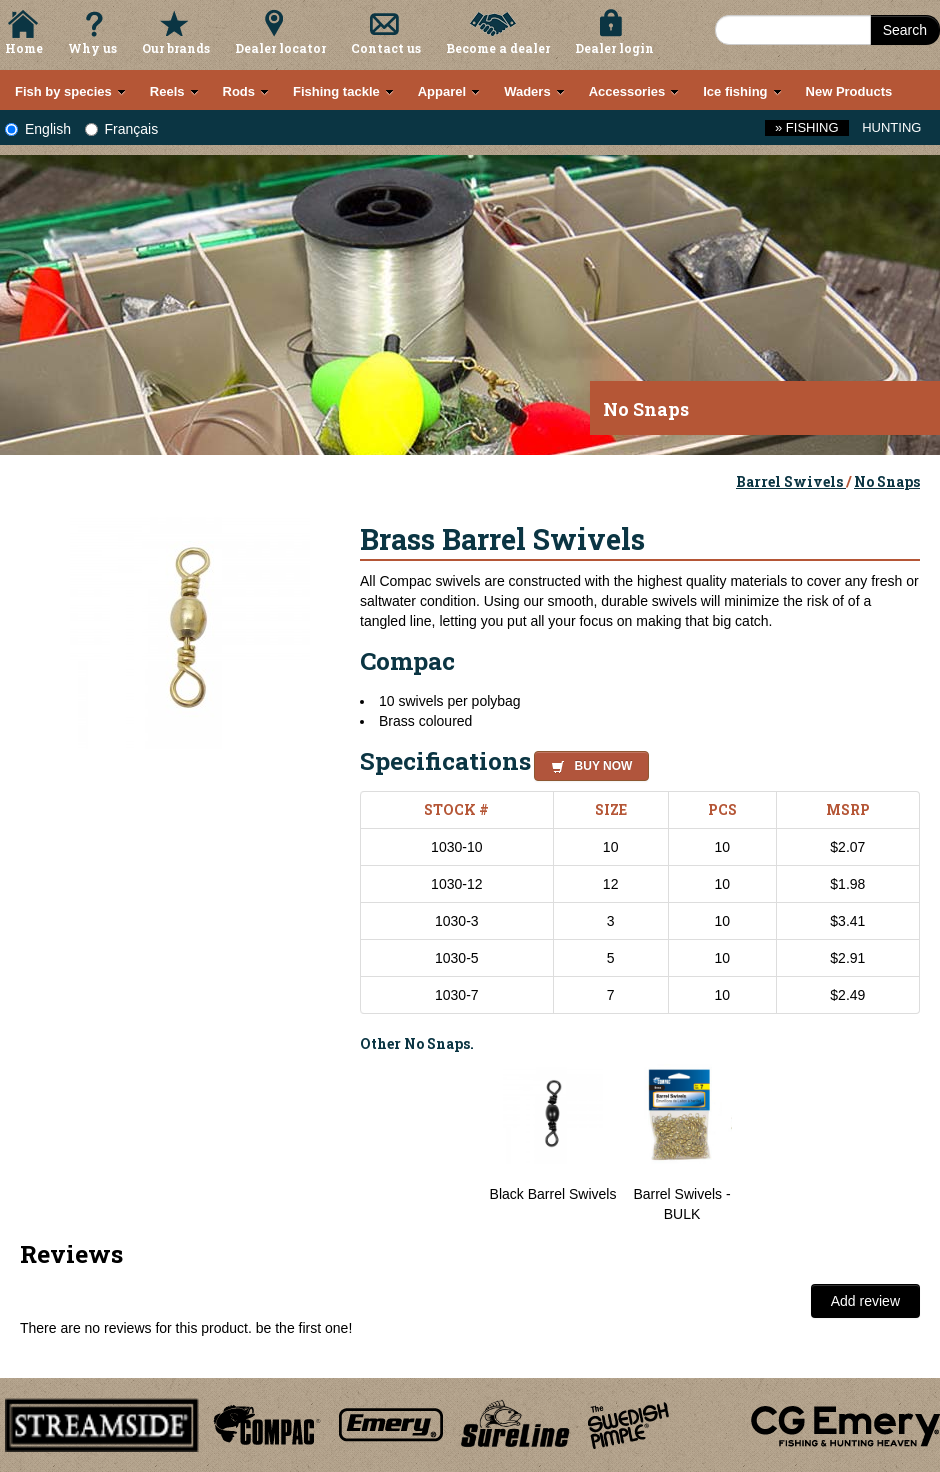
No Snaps (887, 481)
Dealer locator (280, 48)
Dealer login (614, 48)
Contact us (386, 48)
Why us (92, 48)
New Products (849, 91)
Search (905, 30)
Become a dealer (498, 48)
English (38, 129)
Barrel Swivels (791, 481)
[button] (587, 763)
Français (122, 129)
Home (24, 48)
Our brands (176, 48)
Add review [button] (865, 1301)
